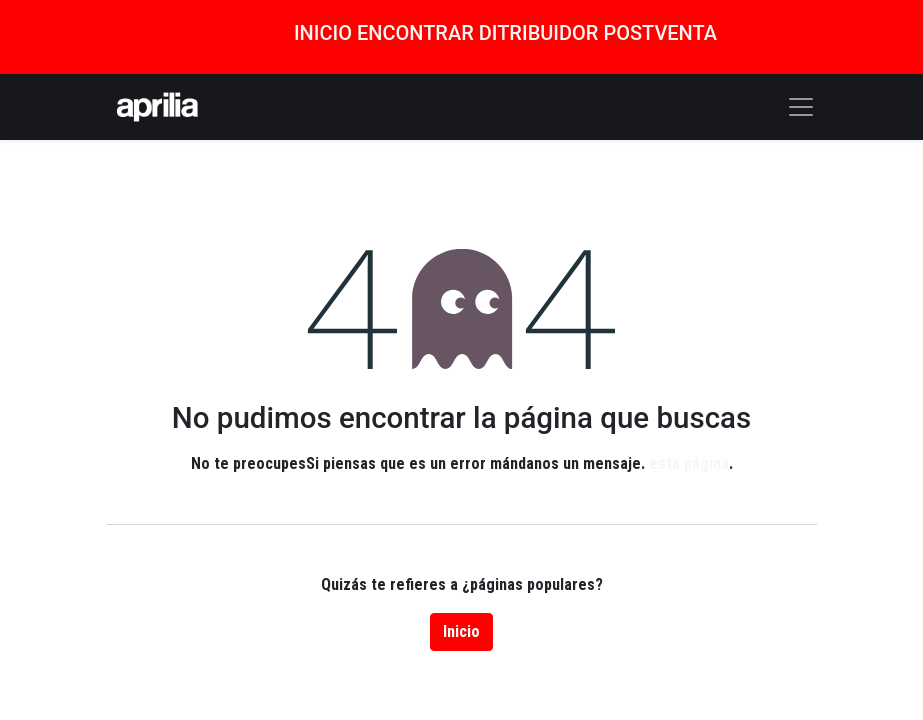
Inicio (461, 631)
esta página (689, 463)
